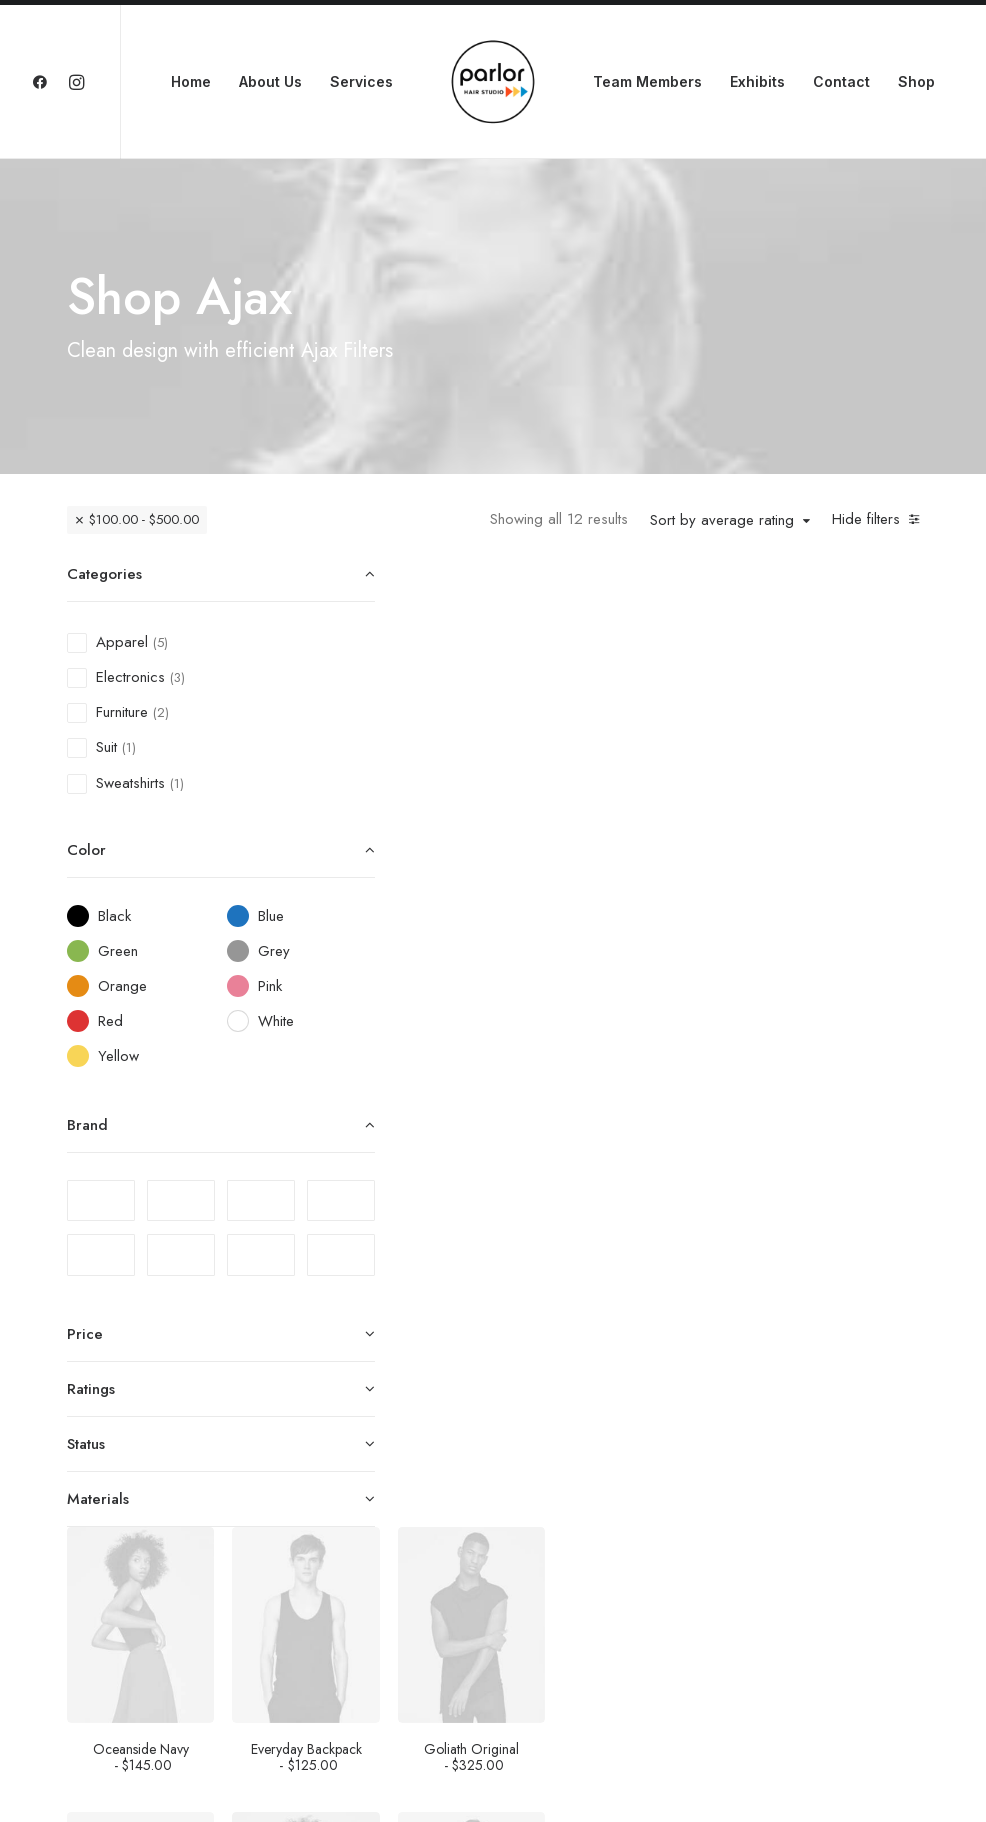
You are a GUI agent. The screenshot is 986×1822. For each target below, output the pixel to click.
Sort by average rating (722, 521)
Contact (841, 81)
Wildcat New (682, 1639)
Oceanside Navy (520, 791)
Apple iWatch (846, 1069)
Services (361, 81)
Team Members (647, 81)
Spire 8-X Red (519, 1634)
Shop (916, 81)
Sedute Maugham (520, 1356)
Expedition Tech (846, 1639)
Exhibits (757, 81)
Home (191, 81)
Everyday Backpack (682, 791)
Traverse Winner (846, 1356)
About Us (270, 81)
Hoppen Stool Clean (520, 1074)
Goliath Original (846, 791)
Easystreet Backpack (683, 1074)
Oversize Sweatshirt (683, 1356)
